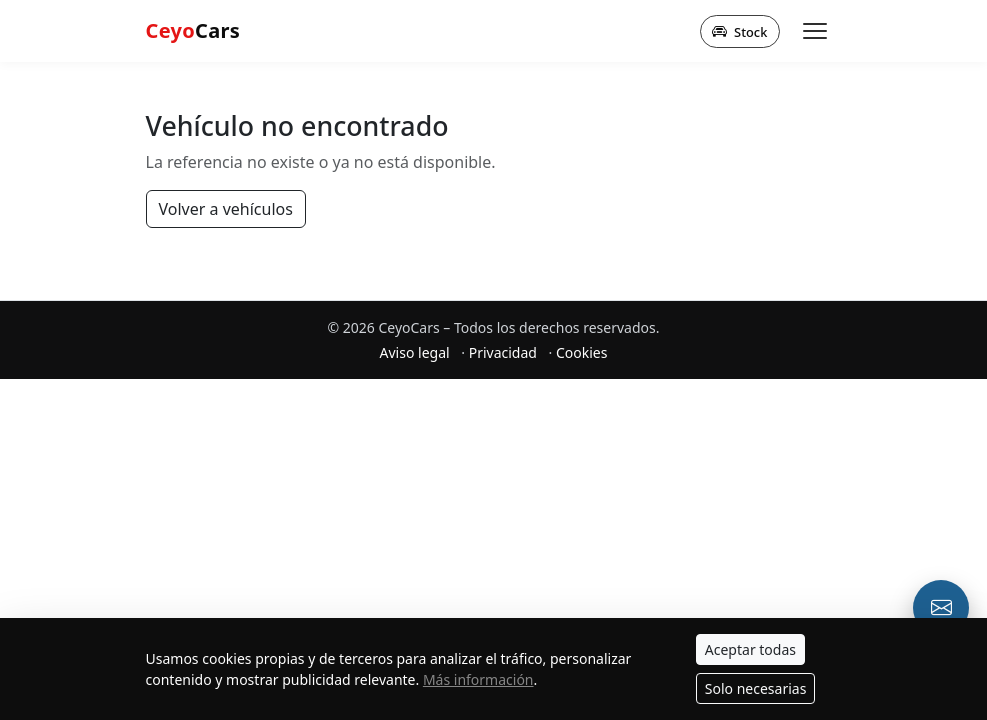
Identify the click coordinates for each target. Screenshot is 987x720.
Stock (740, 31)
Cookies (581, 352)
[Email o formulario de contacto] (941, 608)
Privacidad (503, 352)
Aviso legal (415, 352)
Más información (478, 679)
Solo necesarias (756, 688)
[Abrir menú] (815, 31)
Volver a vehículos (226, 209)
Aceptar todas (750, 649)
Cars (193, 30)
